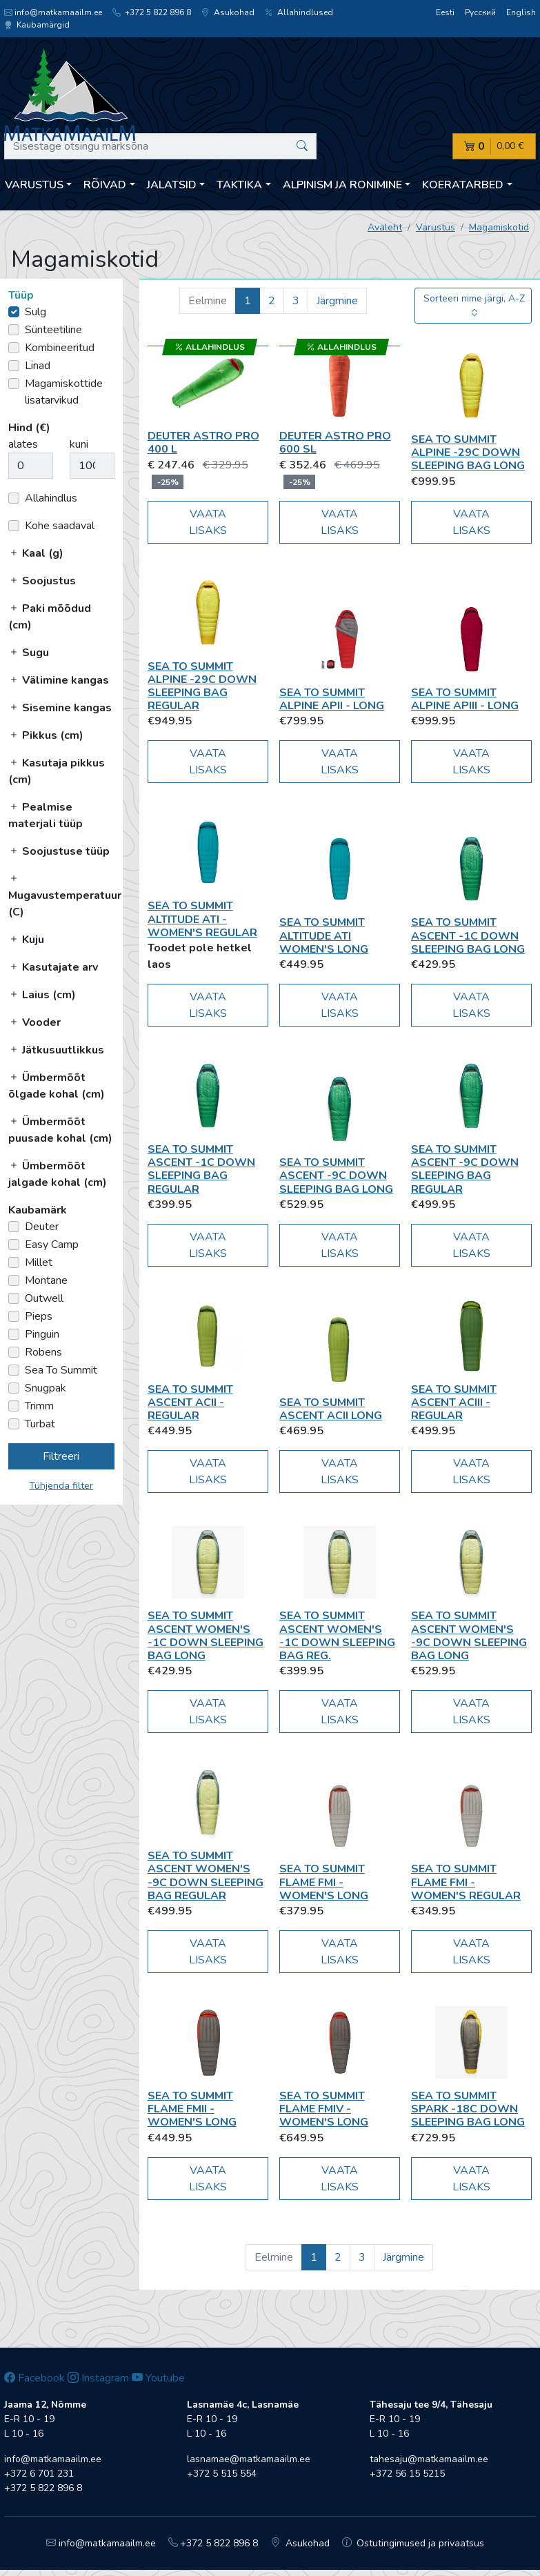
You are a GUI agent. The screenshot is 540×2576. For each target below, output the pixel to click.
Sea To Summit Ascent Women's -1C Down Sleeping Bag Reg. (337, 1635)
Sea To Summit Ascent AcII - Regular (190, 1402)
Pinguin (42, 1334)
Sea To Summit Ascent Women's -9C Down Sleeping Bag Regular (205, 1875)
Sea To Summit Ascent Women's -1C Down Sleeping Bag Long (205, 1635)
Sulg (35, 311)
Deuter (42, 1226)
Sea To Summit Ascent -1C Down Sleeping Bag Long (468, 935)
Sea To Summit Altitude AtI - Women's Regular (202, 919)
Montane (46, 1280)
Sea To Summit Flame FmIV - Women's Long (323, 2109)
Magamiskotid (499, 227)
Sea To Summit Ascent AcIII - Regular (454, 1402)
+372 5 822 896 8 (151, 12)
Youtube (158, 2378)
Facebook (34, 2378)
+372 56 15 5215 (407, 2473)
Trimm (39, 1406)
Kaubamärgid (37, 24)
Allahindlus (51, 498)
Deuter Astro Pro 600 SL (335, 442)
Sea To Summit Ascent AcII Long (330, 1409)
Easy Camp (52, 1244)
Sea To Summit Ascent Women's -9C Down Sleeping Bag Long (469, 1635)
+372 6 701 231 (39, 2473)
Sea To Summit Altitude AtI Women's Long (323, 935)
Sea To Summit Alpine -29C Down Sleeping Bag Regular (202, 686)
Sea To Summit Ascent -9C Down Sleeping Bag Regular (465, 1169)
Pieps (38, 1316)
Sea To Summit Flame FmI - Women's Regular (466, 1882)
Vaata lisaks (208, 522)
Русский (480, 12)
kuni (79, 444)
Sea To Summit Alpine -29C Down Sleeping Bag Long (468, 452)
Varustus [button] (34, 184)
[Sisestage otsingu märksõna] (160, 146)
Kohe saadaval (59, 525)
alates (23, 444)
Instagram (98, 2378)
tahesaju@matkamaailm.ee (429, 2459)
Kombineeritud (59, 347)
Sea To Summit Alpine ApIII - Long (465, 699)
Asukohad (227, 12)
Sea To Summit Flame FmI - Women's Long (323, 1882)
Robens (43, 1352)
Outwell (44, 1298)
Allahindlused (299, 12)
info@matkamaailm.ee (53, 12)
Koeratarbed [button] (462, 184)
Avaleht (385, 227)
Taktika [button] (239, 184)
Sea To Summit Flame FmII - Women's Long (192, 2109)
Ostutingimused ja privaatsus (413, 2543)
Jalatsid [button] (172, 184)
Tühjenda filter (61, 1485)
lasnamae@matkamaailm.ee (248, 2459)
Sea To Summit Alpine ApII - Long (331, 699)
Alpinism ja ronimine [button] (342, 184)
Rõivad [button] (104, 184)
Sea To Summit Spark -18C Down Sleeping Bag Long (468, 2109)
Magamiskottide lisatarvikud (64, 392)
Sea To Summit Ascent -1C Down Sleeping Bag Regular (201, 1169)
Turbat (40, 1423)
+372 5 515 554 (222, 2473)
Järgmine (337, 300)
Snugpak (45, 1388)
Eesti (445, 12)
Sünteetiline (53, 329)
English (521, 12)
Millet (38, 1262)
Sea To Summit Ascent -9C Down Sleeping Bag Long (336, 1175)
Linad (37, 365)
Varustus (435, 227)
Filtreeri (61, 1456)
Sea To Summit (61, 1370)
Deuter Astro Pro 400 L (203, 442)
